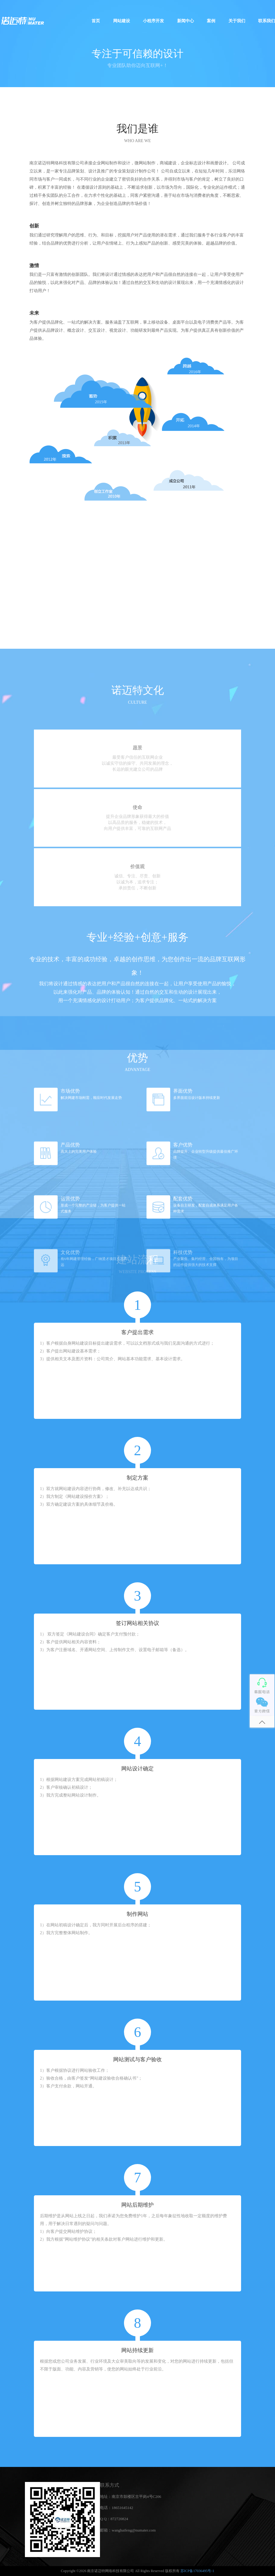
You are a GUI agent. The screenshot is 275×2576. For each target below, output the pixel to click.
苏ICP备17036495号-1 (197, 2571)
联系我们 (266, 21)
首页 (96, 21)
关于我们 (236, 21)
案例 (211, 21)
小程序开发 (153, 21)
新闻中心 (185, 21)
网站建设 (121, 21)
